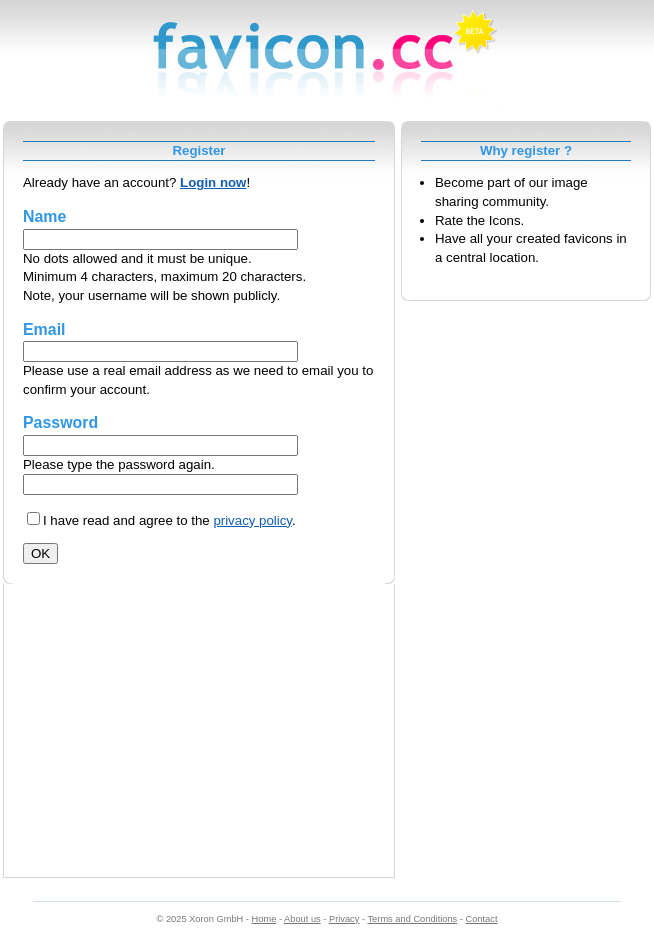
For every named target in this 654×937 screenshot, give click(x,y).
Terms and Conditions (412, 919)
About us (302, 919)
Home (264, 919)
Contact (482, 919)
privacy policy (252, 520)
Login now (213, 182)
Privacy (344, 919)
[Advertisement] (199, 738)
